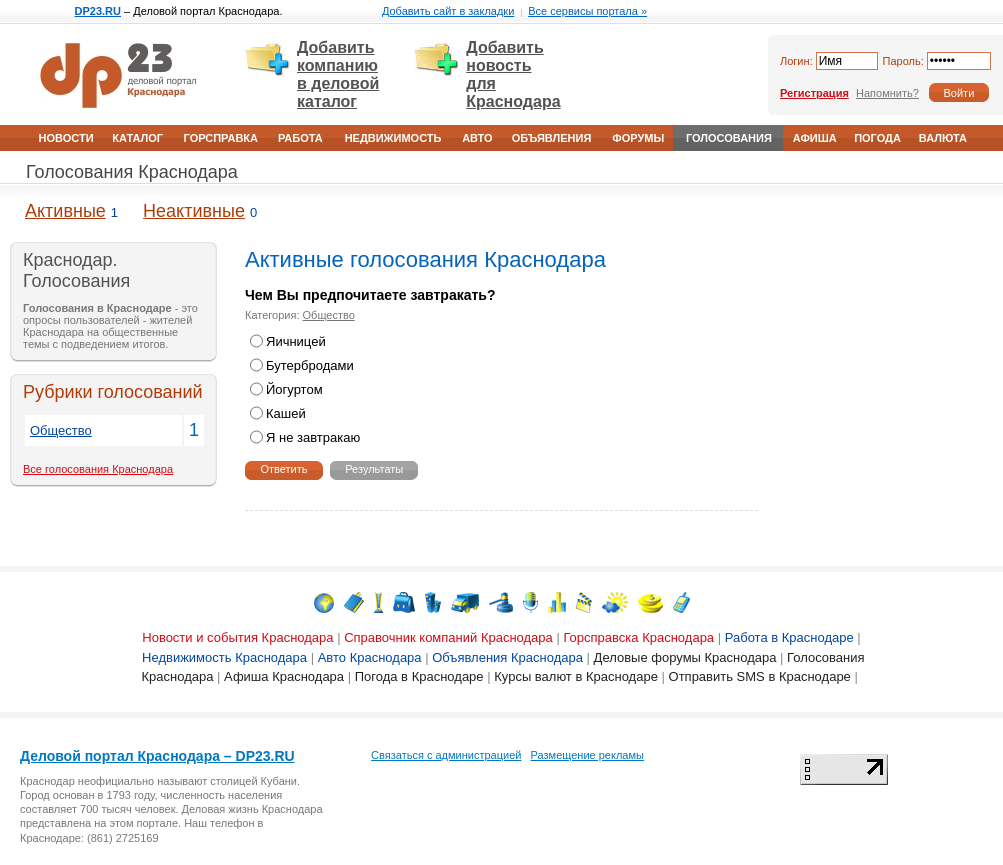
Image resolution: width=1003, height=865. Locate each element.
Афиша (815, 138)
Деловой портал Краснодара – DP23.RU (157, 756)
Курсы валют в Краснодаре (576, 676)
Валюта (943, 138)
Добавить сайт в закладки (448, 11)
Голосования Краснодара (132, 172)
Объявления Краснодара (507, 657)
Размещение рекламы (587, 755)
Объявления (552, 138)
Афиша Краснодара (284, 676)
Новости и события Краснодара (237, 637)
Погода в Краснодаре (419, 676)
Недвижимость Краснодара (224, 657)
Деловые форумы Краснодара (685, 657)
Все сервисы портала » (587, 11)
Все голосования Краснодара (98, 469)
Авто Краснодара (370, 657)
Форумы (638, 138)
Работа (300, 138)
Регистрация (814, 93)
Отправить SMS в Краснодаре (760, 676)
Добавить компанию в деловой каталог (338, 74)
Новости (66, 138)
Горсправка (221, 138)
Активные (65, 211)
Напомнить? (887, 93)
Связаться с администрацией (446, 755)
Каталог (137, 138)
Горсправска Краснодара (638, 637)
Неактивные (194, 211)
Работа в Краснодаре (789, 637)
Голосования (729, 138)
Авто (477, 138)
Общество (61, 430)
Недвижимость (393, 138)
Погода (877, 138)
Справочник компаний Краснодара (448, 637)
